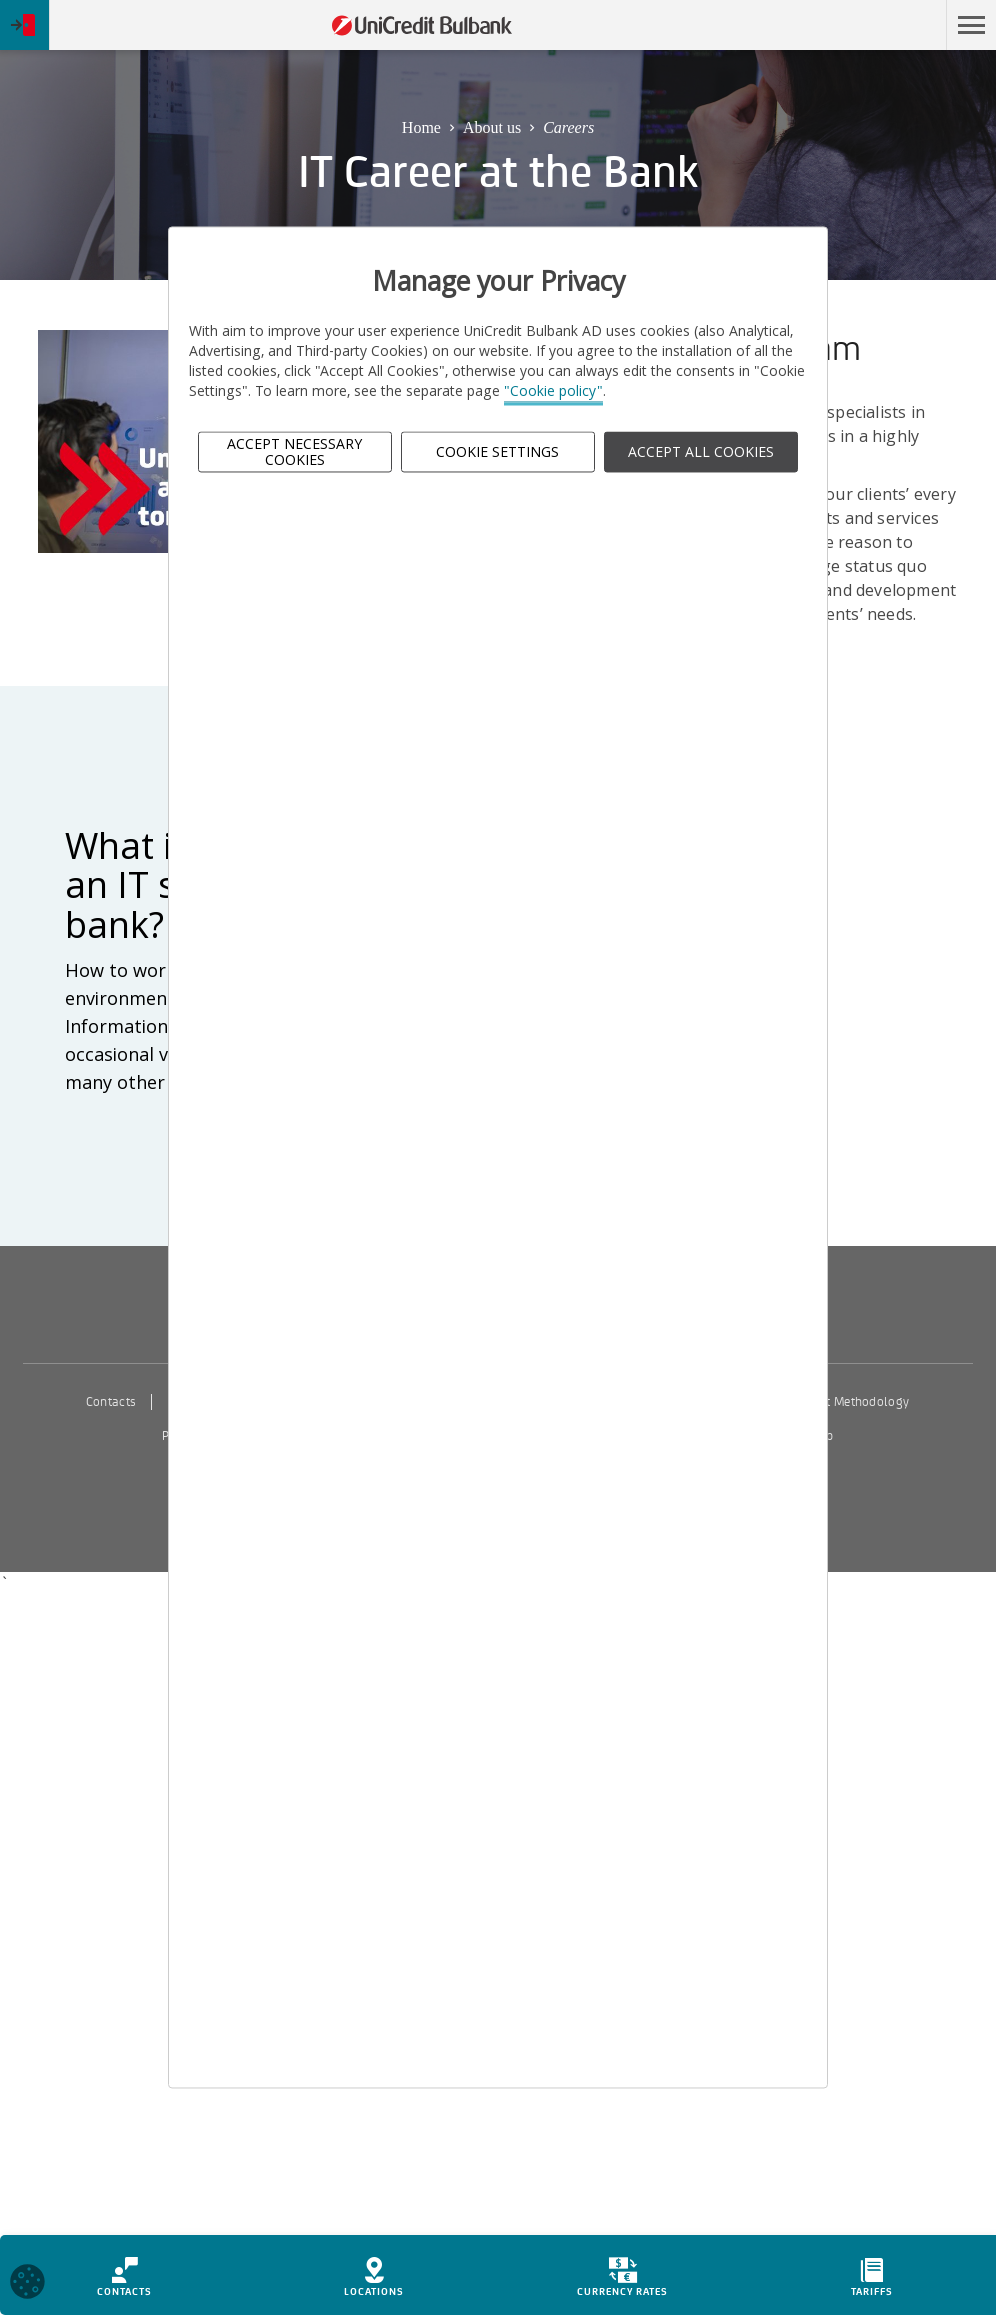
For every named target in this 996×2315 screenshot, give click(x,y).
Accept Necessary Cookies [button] (294, 452)
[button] (971, 25)
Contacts (111, 1402)
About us (492, 127)
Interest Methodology (849, 1402)
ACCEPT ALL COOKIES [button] (701, 451)
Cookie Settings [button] (497, 451)
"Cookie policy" (553, 391)
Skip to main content (849, 25)
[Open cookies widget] (27, 2284)
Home (421, 127)
